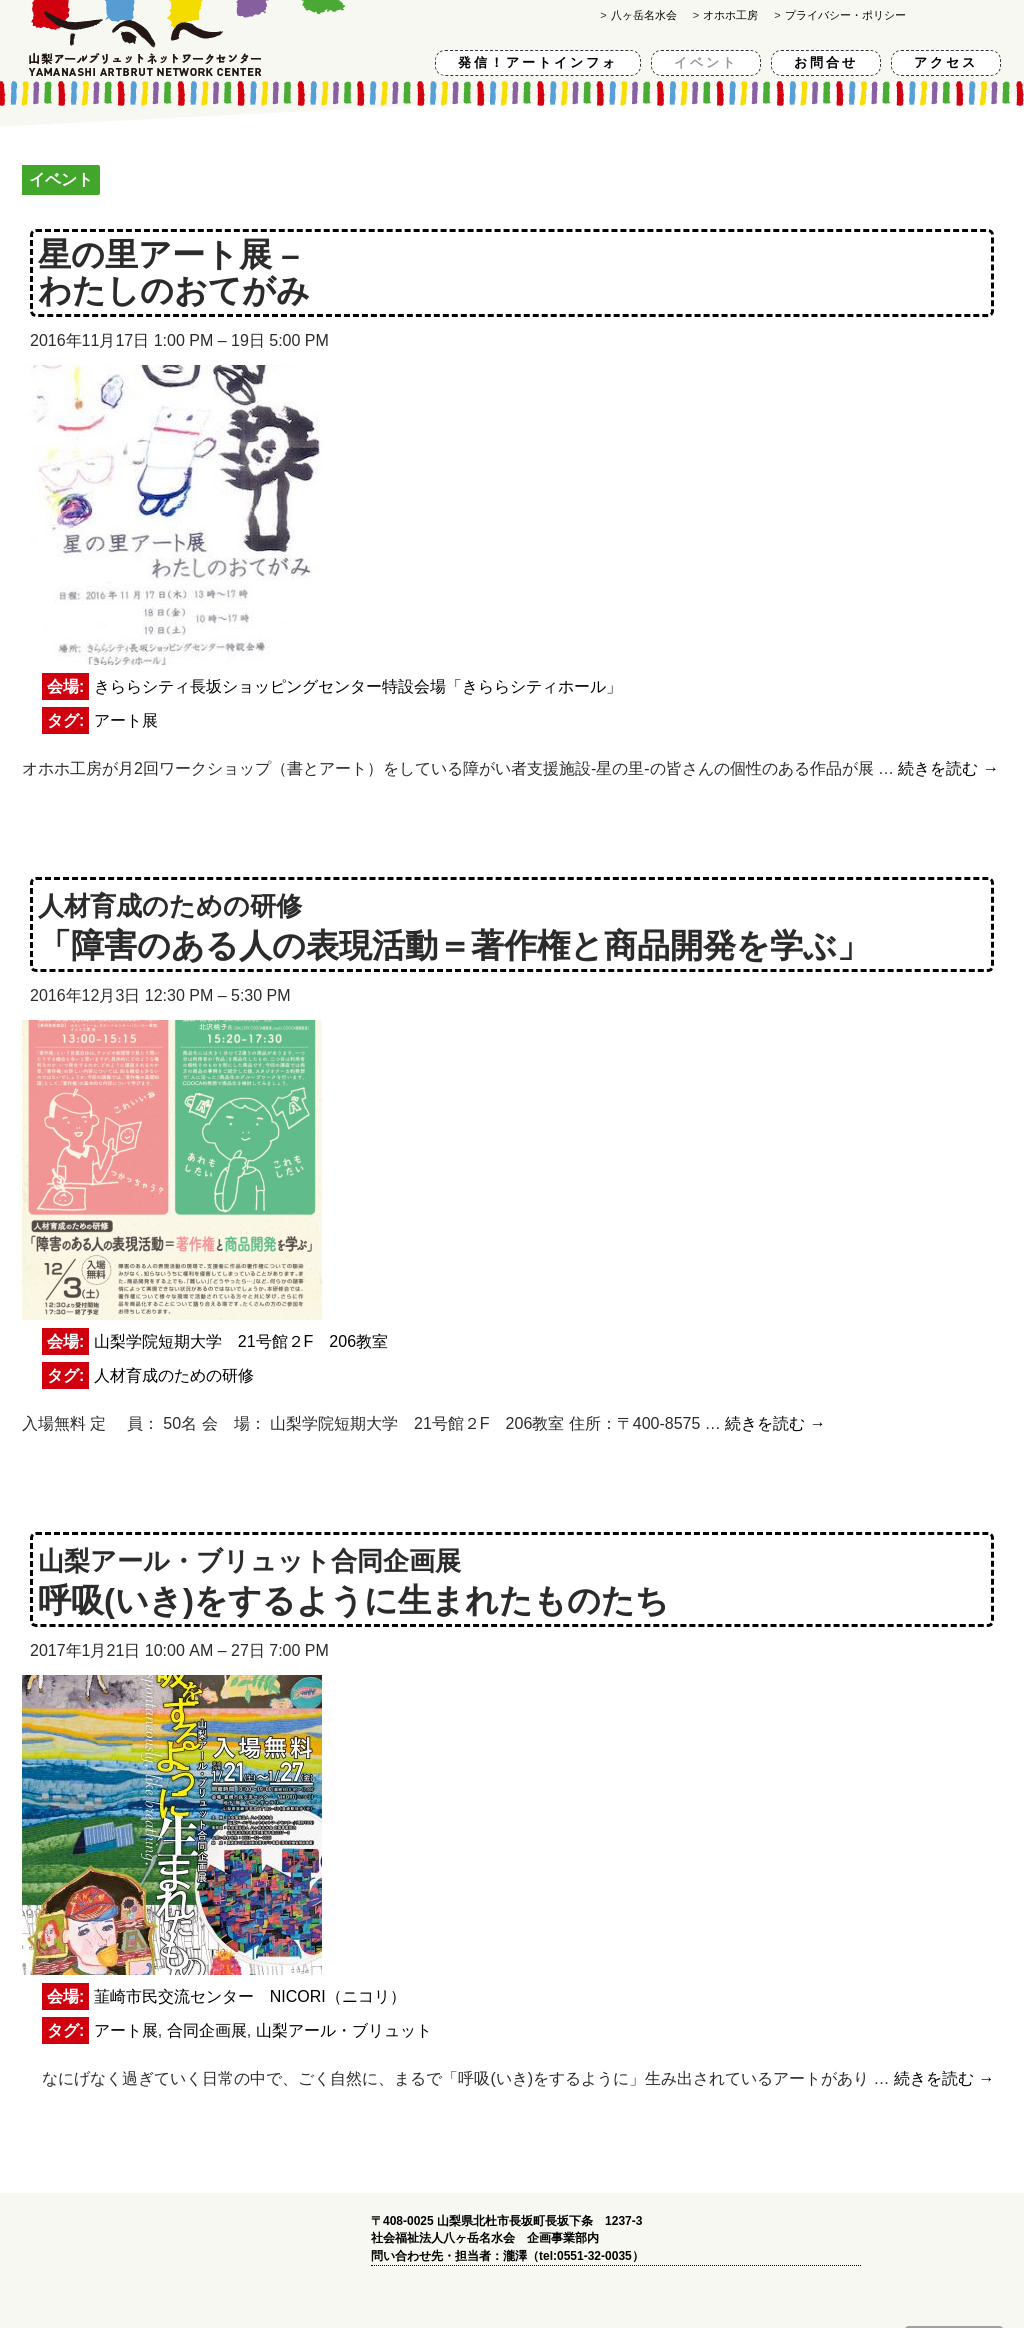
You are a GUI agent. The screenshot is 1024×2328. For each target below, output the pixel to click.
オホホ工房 (730, 15)
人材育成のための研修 (174, 1375)
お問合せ (826, 62)
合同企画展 (207, 2030)
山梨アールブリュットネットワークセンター (189, 38)
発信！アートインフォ (538, 62)
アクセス (946, 62)
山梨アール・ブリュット (344, 2030)
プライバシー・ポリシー (845, 15)
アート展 (126, 720)
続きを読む (948, 768)
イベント (706, 62)
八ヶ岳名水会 (644, 15)
